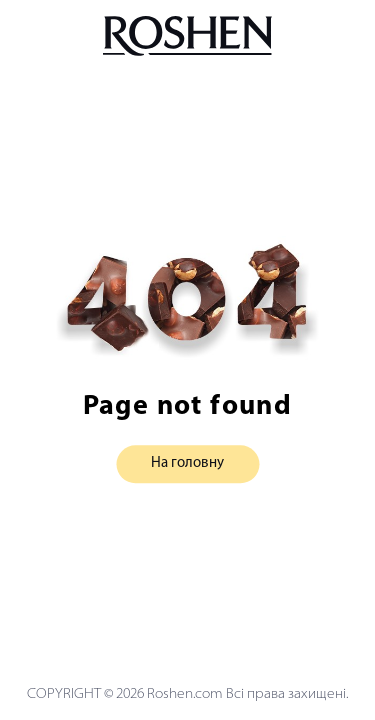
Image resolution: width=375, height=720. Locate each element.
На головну (187, 464)
